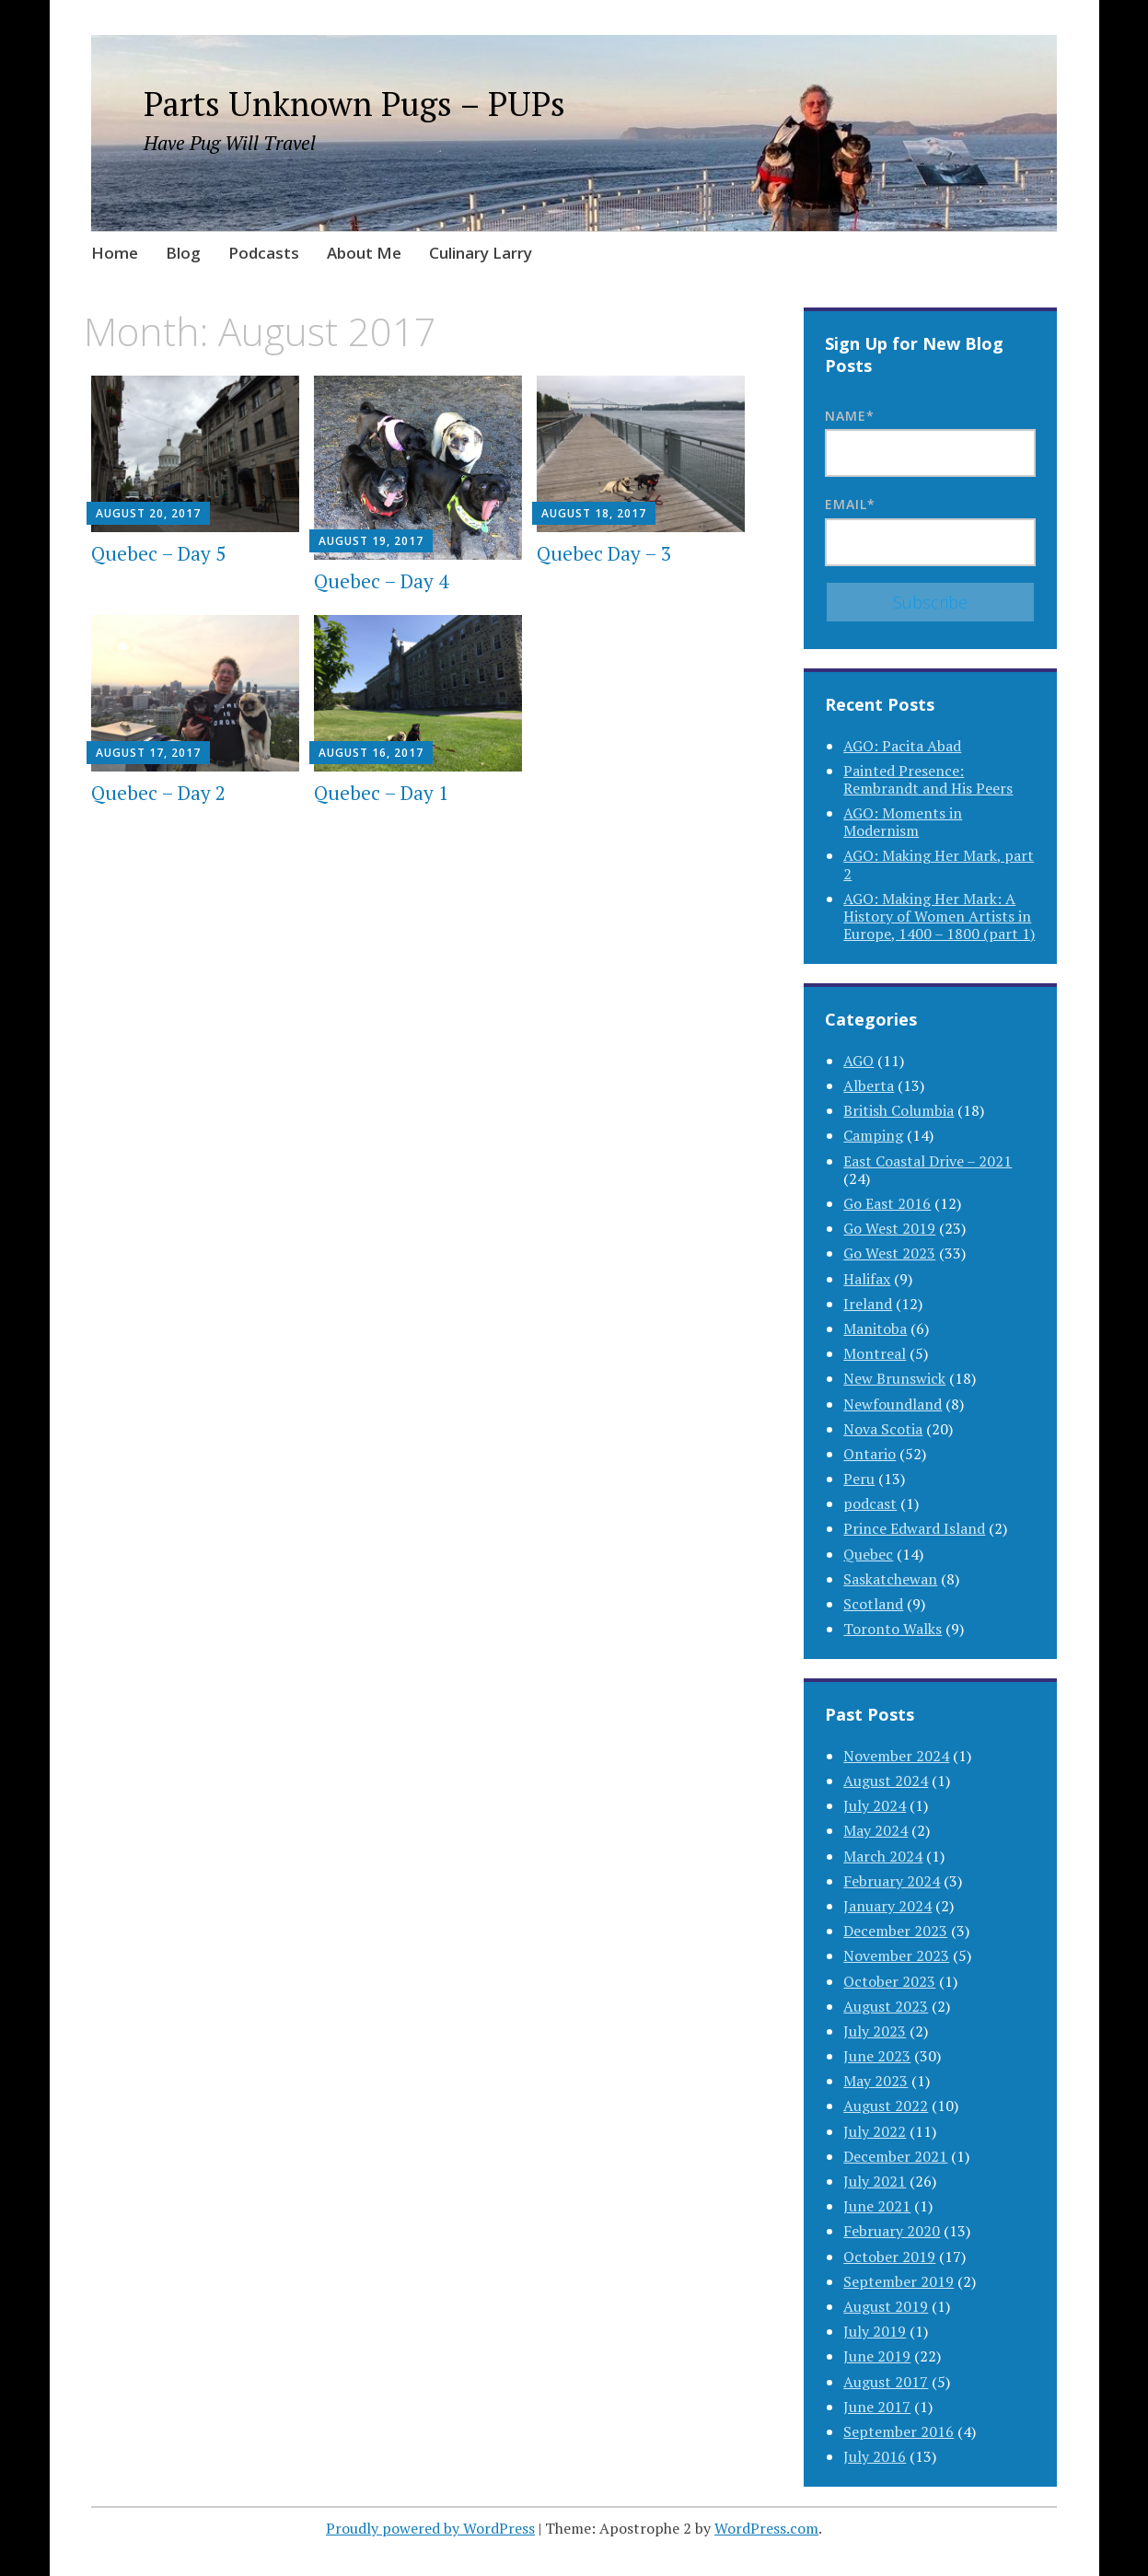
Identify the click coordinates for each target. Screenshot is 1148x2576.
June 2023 (876, 2056)
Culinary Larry (480, 252)
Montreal (874, 1353)
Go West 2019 (889, 1228)
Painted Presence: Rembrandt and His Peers (928, 779)
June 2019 (876, 2356)
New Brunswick (894, 1378)
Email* (930, 530)
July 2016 (874, 2456)
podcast (870, 1503)
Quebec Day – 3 (604, 553)
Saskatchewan (890, 1579)
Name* (930, 442)
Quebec (868, 1554)
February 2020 (891, 2231)
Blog (183, 252)
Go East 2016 (887, 1203)
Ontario (869, 1454)
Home (114, 252)
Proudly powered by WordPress (430, 2528)
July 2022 (874, 2131)
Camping (873, 1135)
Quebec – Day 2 (158, 793)
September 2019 (898, 2281)
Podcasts (263, 252)
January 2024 (887, 1906)
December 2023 (895, 1930)
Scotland (873, 1604)
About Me (364, 252)
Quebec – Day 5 (158, 553)
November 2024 (896, 1756)
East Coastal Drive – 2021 (927, 1161)
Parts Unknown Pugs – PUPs (354, 103)
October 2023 (889, 1981)
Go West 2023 (889, 1253)
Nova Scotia (882, 1429)
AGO (858, 1060)
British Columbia (898, 1110)
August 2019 (885, 2306)
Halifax (866, 1279)
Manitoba (875, 1328)
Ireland (867, 1304)
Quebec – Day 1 (381, 793)
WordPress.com (766, 2528)
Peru (859, 1478)
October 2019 (889, 2256)
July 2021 (874, 2181)
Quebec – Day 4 (381, 581)
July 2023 (874, 2031)
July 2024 (874, 1805)
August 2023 (885, 2006)
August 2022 (885, 2105)
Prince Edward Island (914, 1528)
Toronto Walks (892, 1629)
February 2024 (891, 1881)
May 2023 (875, 2081)
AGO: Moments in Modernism (902, 822)
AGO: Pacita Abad (902, 746)
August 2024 (885, 1780)
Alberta (868, 1085)
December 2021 (895, 2156)
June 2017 (876, 2406)
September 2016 (898, 2431)
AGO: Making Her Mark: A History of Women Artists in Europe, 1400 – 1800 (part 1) (939, 916)
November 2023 (896, 1955)
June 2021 (876, 2206)
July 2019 (874, 2331)
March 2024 (882, 1856)
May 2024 (875, 1830)
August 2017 (885, 2382)
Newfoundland (892, 1404)
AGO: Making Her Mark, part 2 (938, 864)
